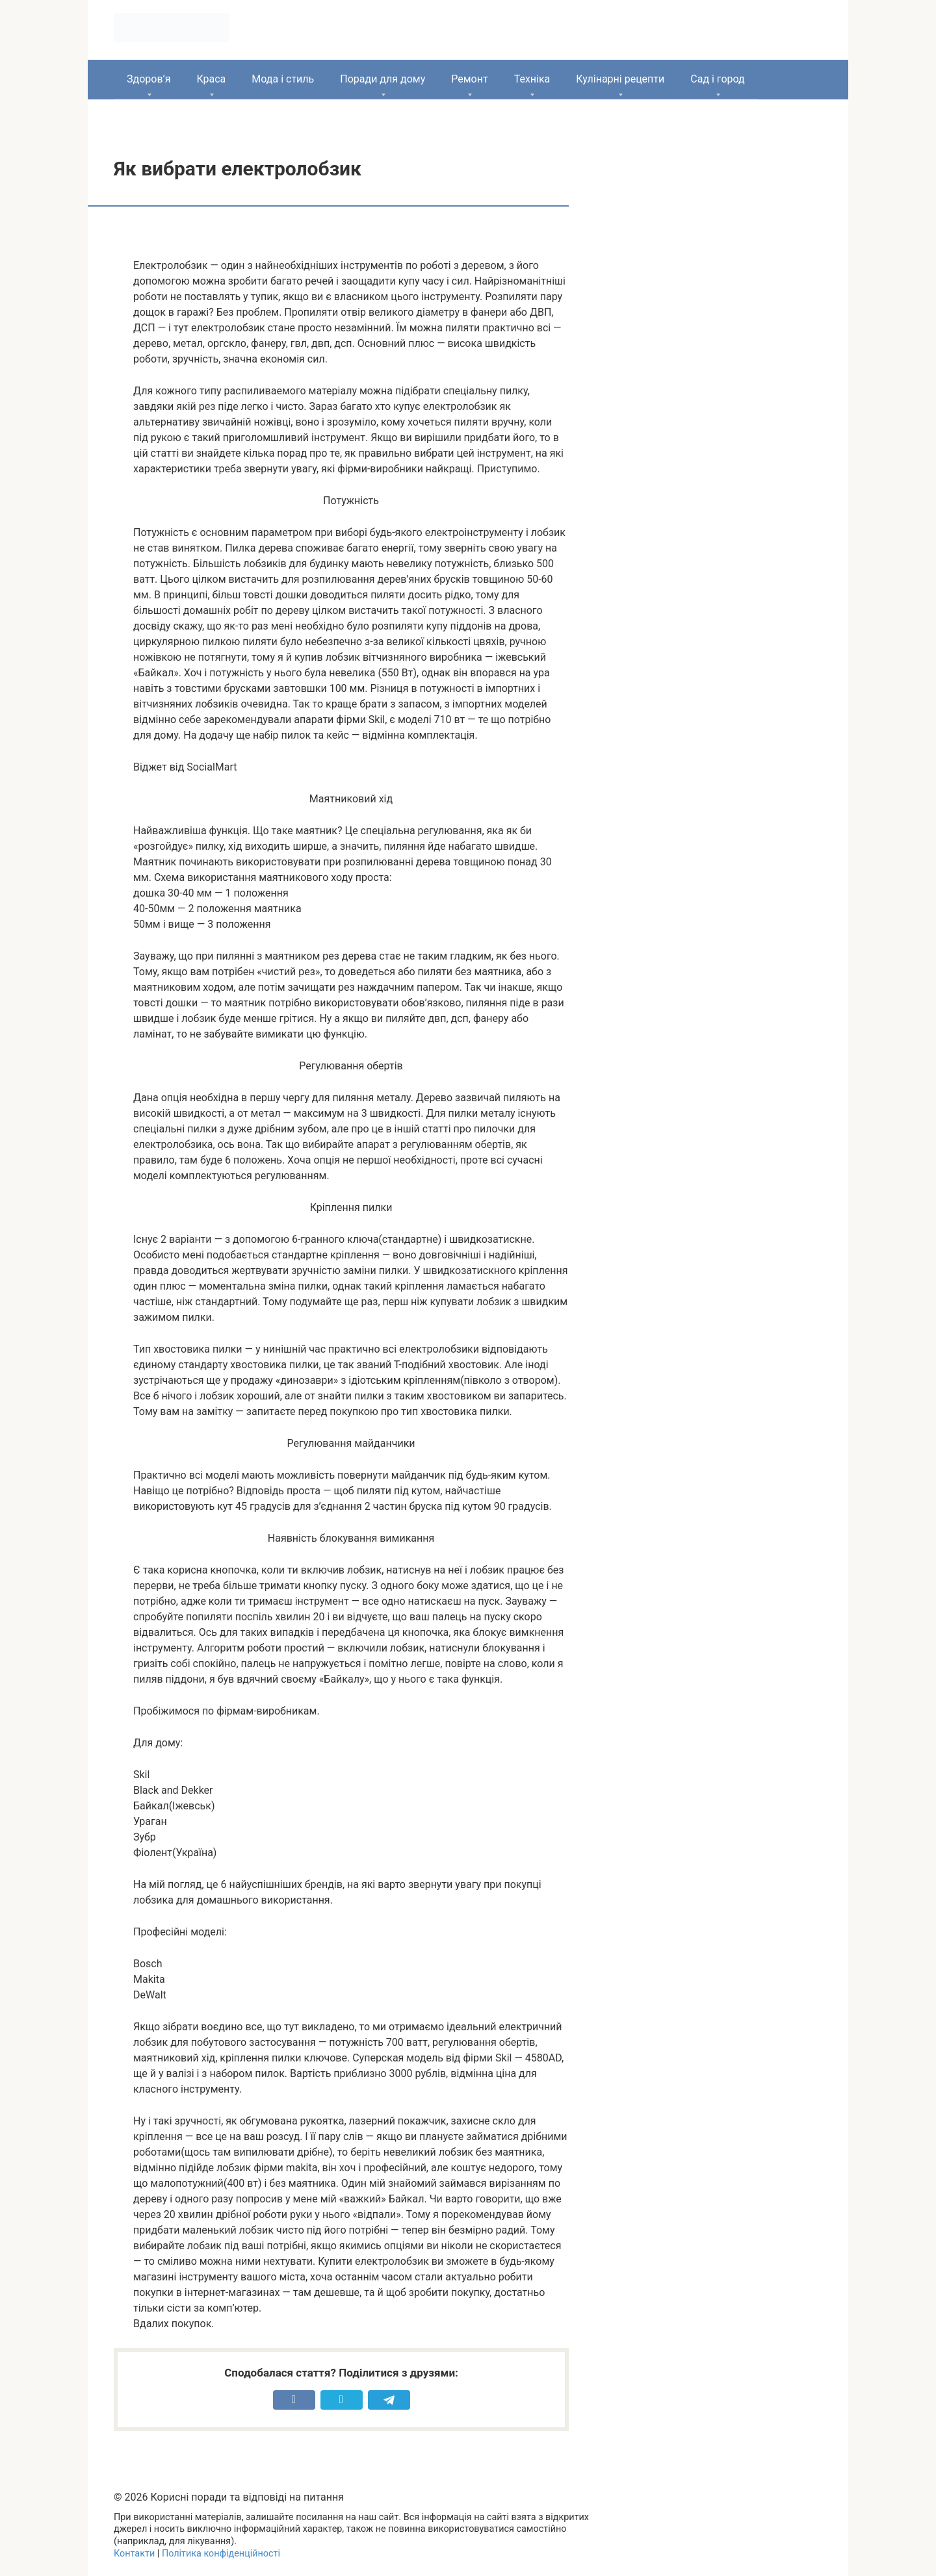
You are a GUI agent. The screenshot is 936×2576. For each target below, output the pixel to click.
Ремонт (469, 79)
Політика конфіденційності (221, 2553)
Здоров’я (148, 79)
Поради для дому (382, 79)
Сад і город (717, 79)
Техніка (532, 79)
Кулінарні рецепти (620, 79)
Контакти (134, 2553)
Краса (211, 79)
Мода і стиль (283, 79)
